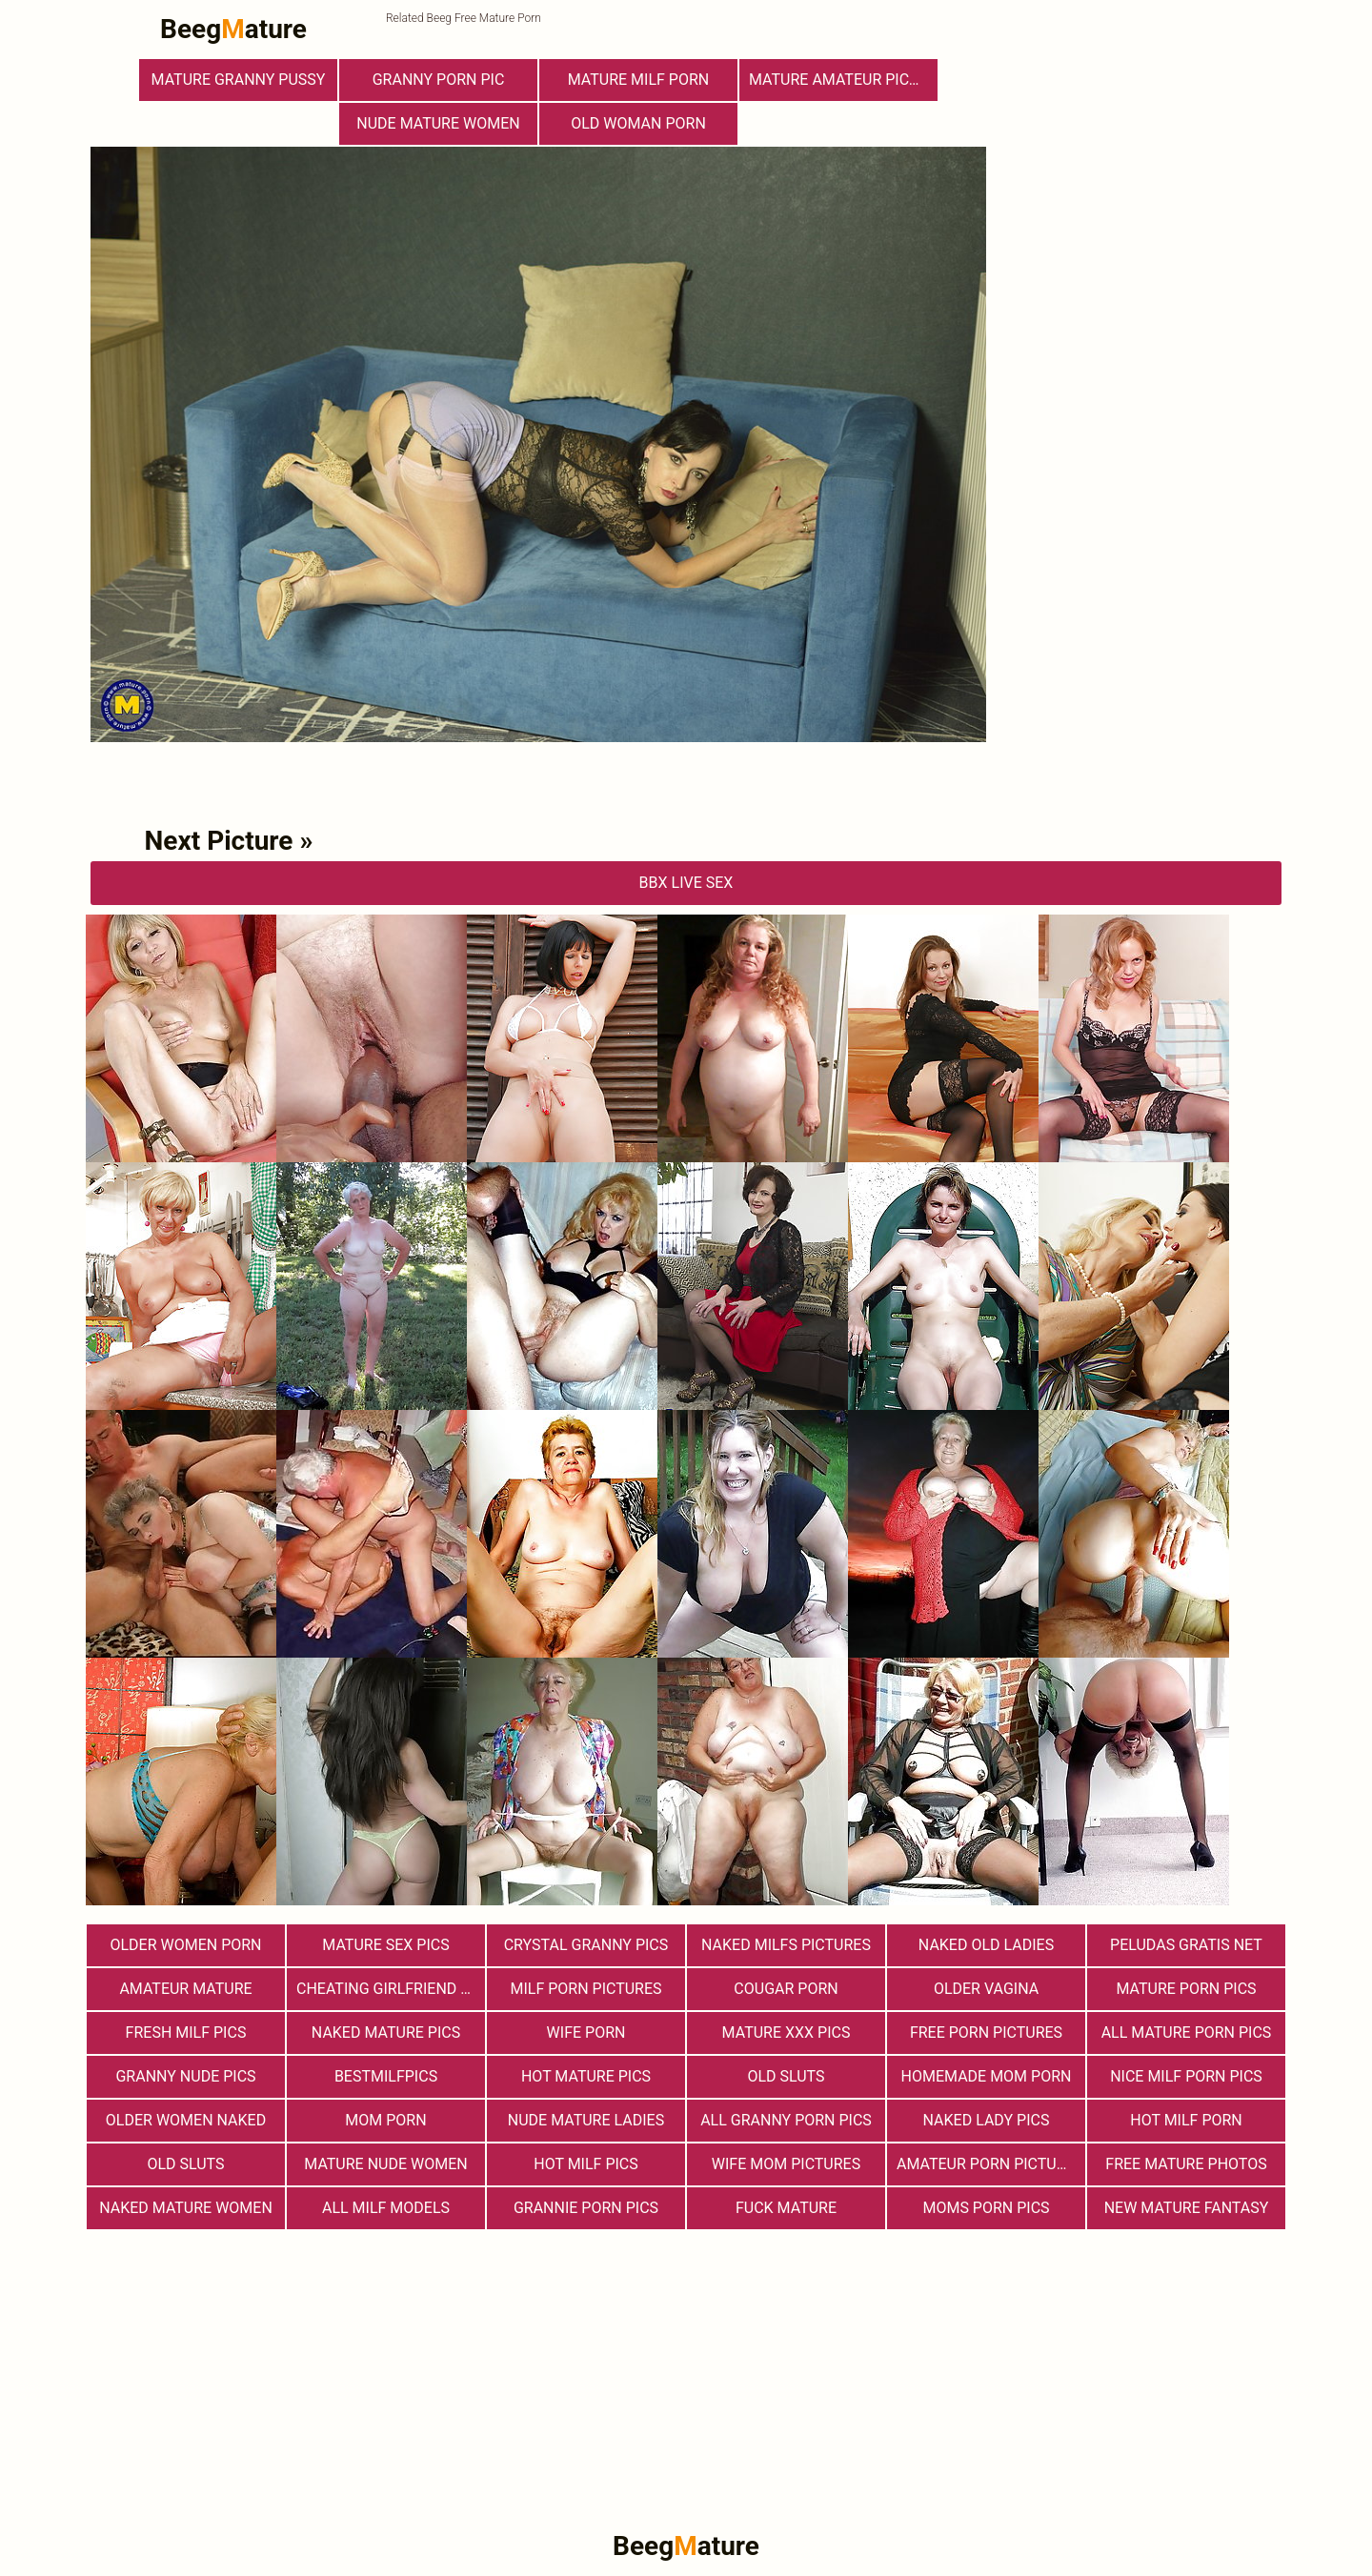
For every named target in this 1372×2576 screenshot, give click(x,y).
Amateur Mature (185, 1989)
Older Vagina (986, 1989)
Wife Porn (586, 2032)
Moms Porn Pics (985, 2208)
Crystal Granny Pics (586, 1945)
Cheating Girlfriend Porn (390, 1989)
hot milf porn (1186, 2120)
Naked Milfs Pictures (786, 1945)
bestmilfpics (385, 2076)
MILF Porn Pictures (585, 1989)
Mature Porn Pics (1186, 1989)
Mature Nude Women (385, 2164)
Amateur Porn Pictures (990, 2164)
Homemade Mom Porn (986, 2076)
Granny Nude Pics (185, 2076)
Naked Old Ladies (986, 1945)
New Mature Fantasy (1186, 2208)
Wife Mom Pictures (786, 2164)
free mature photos (1185, 2164)
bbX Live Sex (686, 883)
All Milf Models (386, 2208)
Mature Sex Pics (385, 1945)
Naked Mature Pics (386, 2032)
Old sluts (785, 2076)
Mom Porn (385, 2120)
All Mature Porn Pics (1186, 2032)
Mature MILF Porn (639, 79)
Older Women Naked (186, 2120)
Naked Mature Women (185, 2208)
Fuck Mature (786, 2208)
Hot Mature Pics (586, 2076)
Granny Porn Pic (439, 79)
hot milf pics (586, 2164)
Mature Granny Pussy (238, 79)
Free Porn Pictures (986, 2032)
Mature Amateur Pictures (843, 79)
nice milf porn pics (1186, 2076)
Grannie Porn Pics (586, 2208)
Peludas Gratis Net (1186, 1945)
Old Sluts (185, 2164)
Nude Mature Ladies (586, 2120)
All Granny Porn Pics (786, 2120)
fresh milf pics (186, 2032)
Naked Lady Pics (986, 2120)
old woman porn (638, 123)
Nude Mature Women (437, 123)
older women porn (185, 1945)
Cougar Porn (785, 1989)
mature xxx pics (786, 2032)
